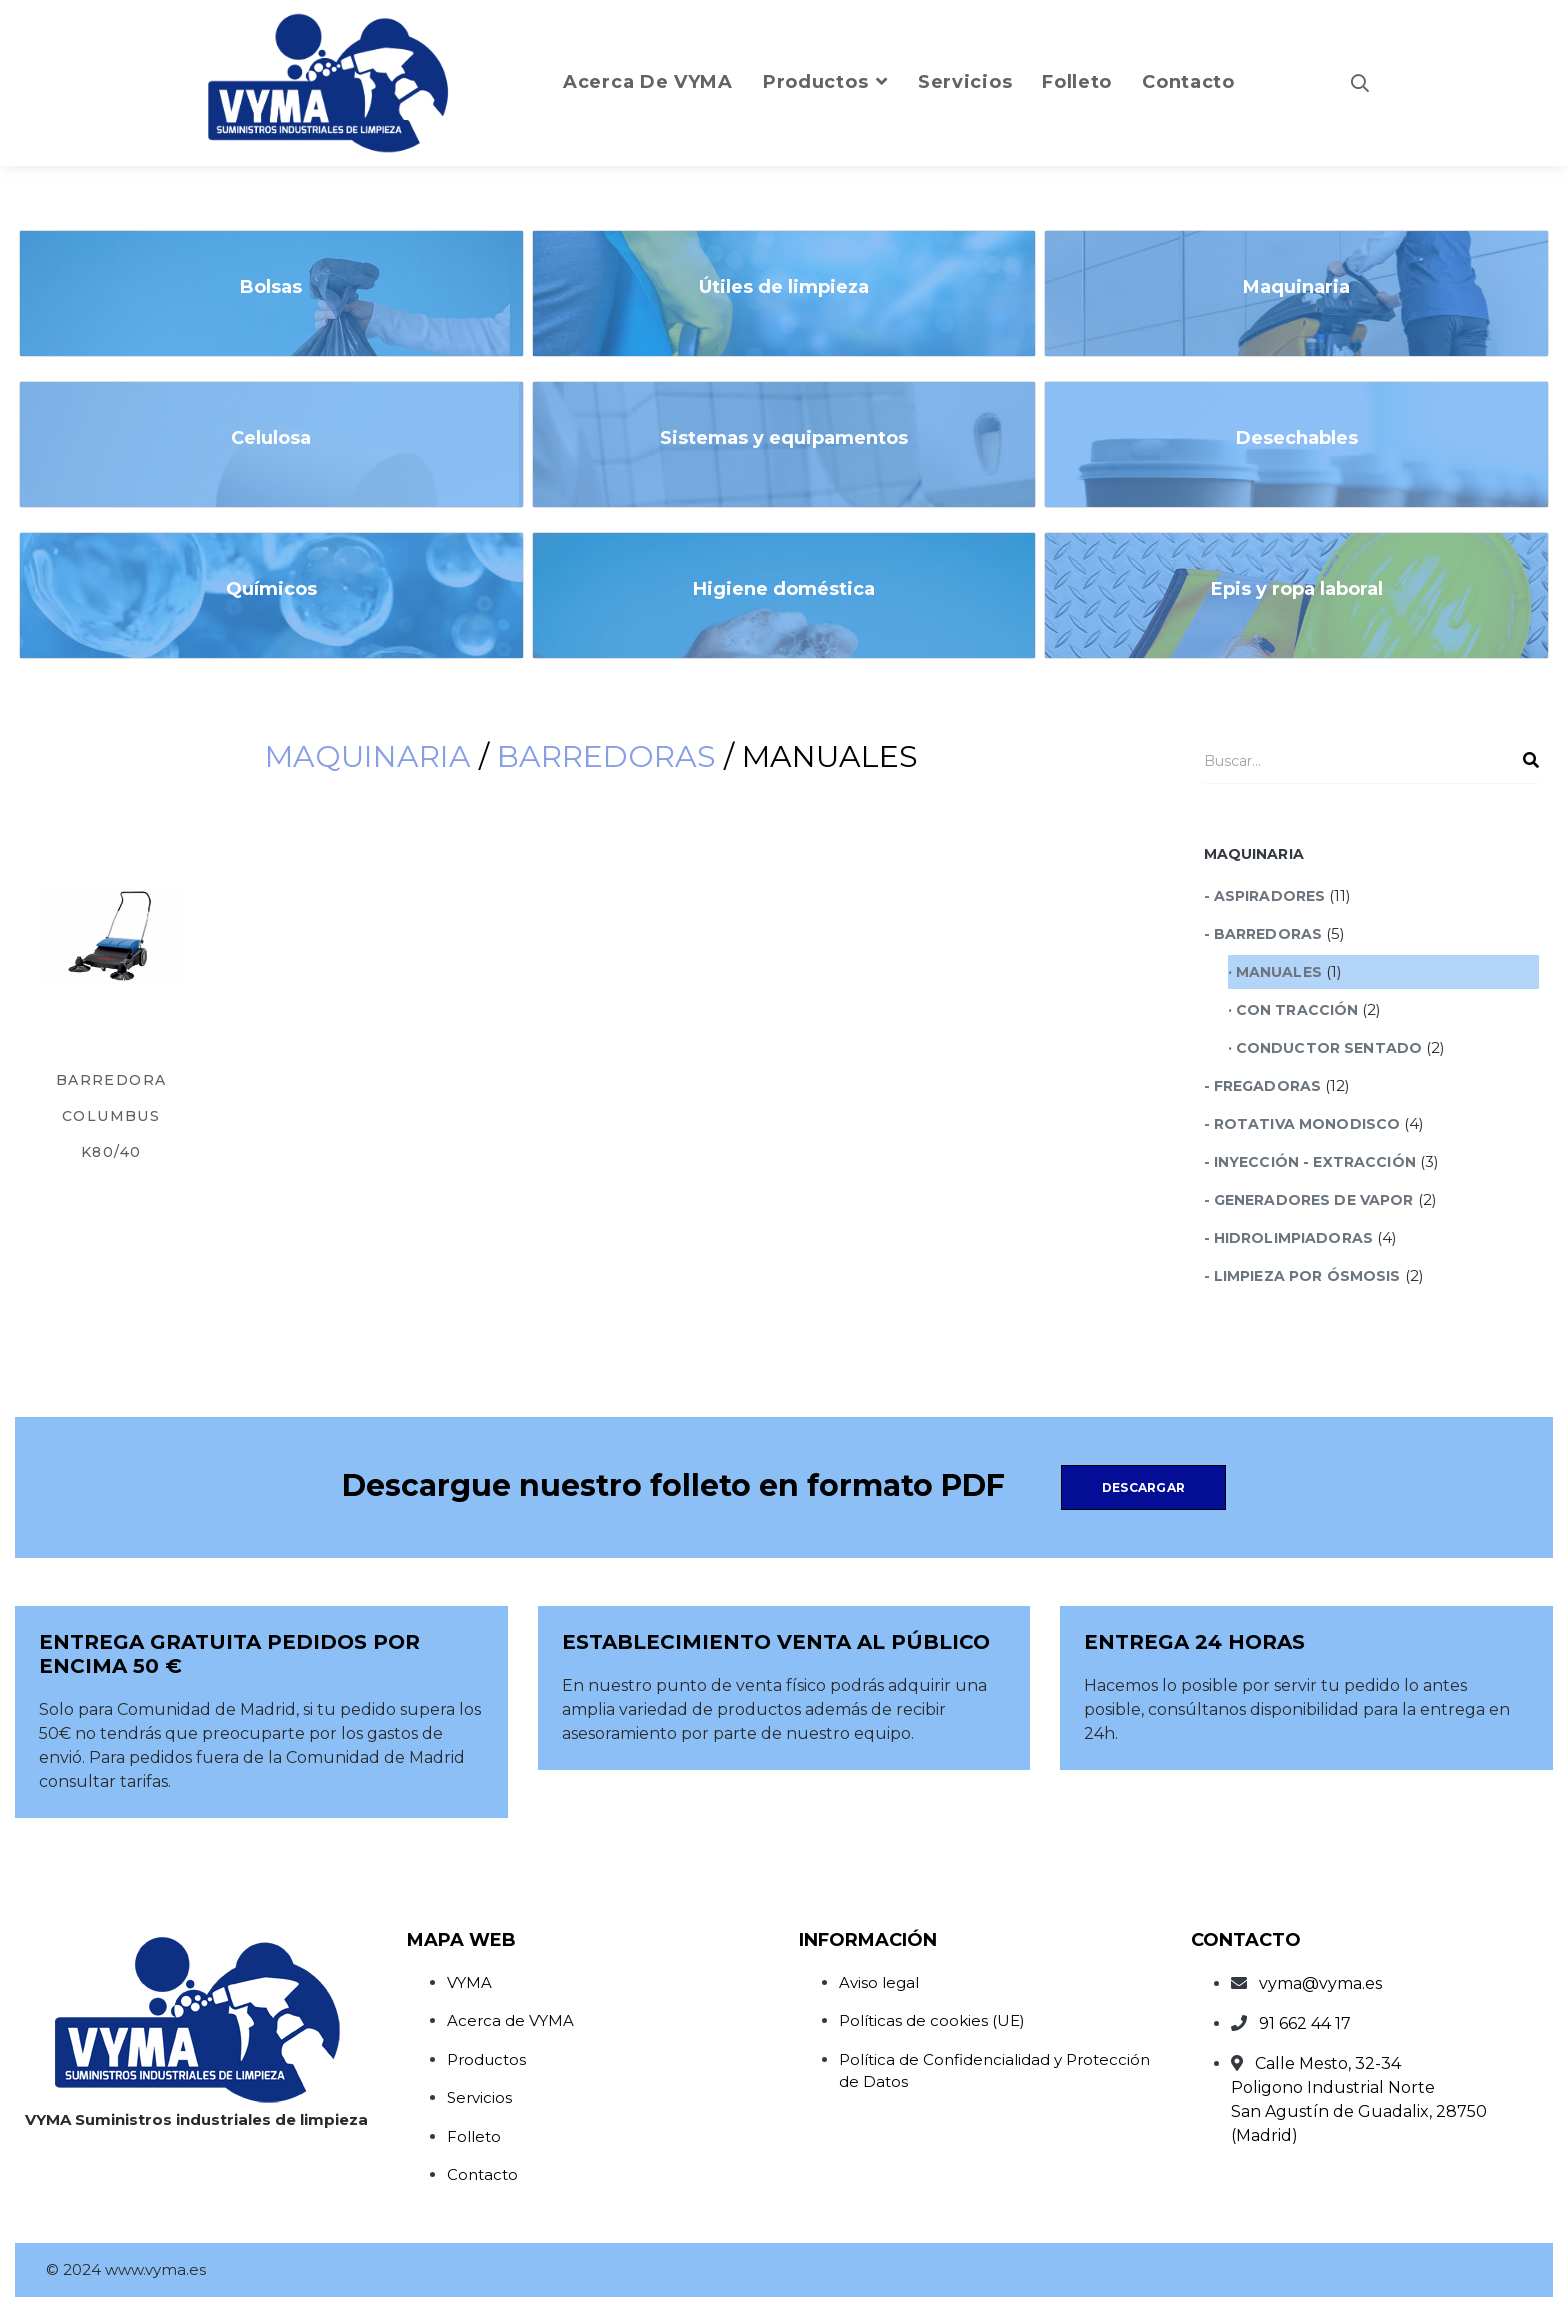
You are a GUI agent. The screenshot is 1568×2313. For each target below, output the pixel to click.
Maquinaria (368, 756)
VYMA (469, 1982)
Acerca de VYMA (510, 2020)
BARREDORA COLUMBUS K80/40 (111, 1116)
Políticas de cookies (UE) (932, 2020)
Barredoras (606, 756)
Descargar (1143, 1487)
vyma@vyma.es (1320, 1983)
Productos (486, 2059)
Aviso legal (879, 1982)
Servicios (479, 2097)
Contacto (482, 2174)
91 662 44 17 (1305, 2023)
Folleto (474, 2136)
